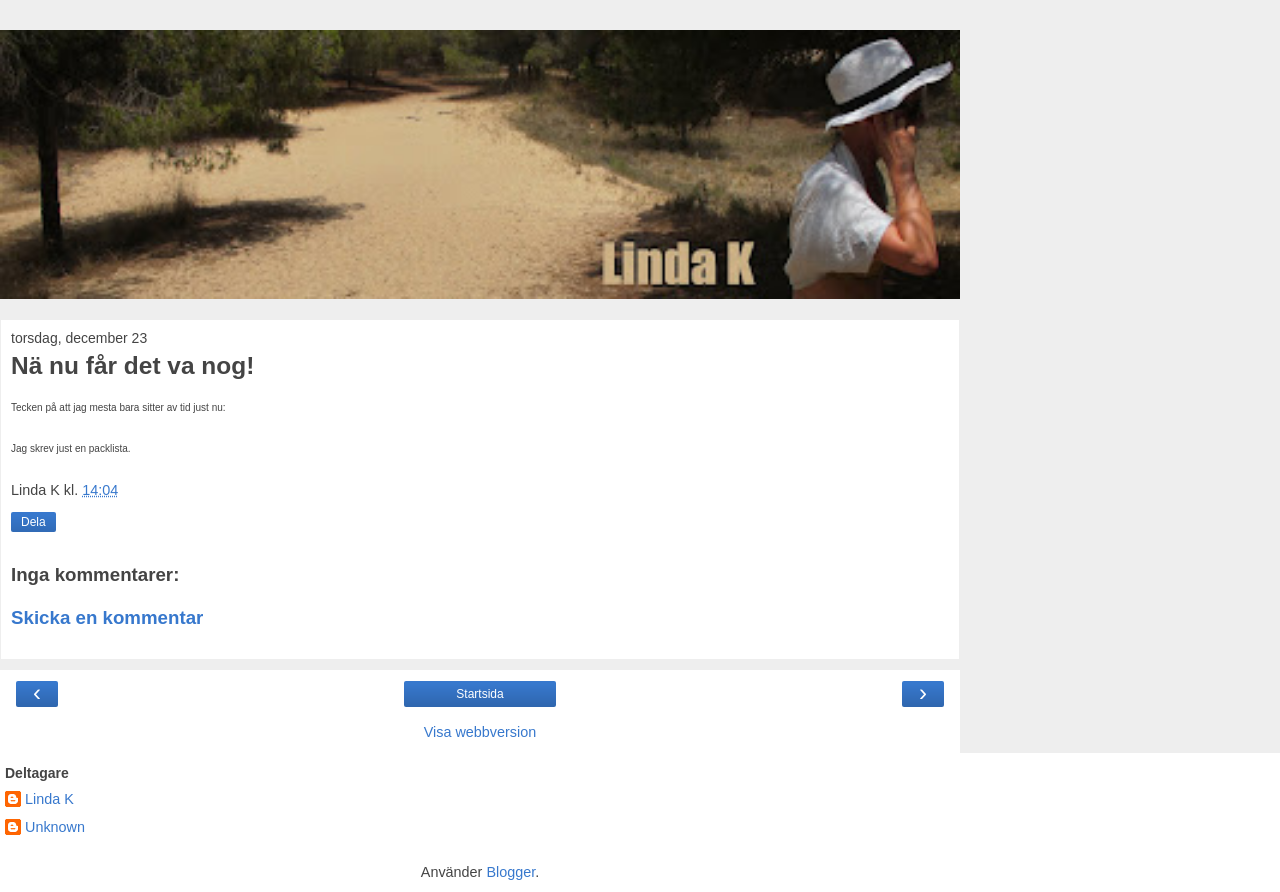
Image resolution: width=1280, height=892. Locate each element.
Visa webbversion (480, 732)
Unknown (55, 827)
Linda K (49, 799)
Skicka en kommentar (107, 617)
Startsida (479, 694)
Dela (33, 522)
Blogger (510, 872)
